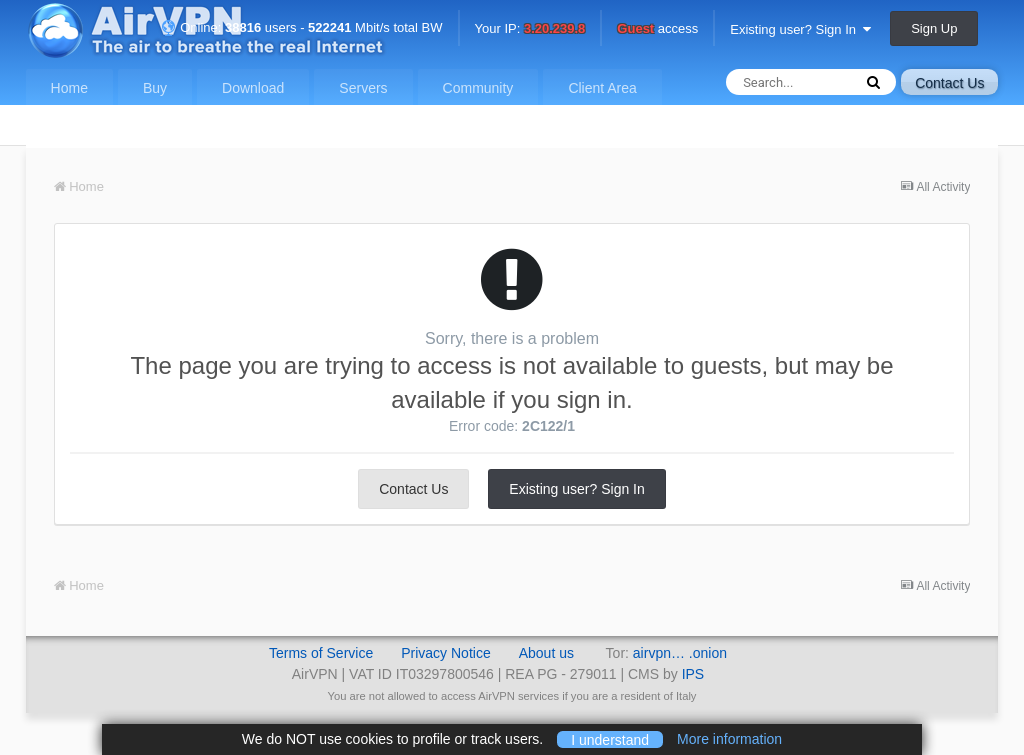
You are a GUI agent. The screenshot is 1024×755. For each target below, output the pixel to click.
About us (546, 653)
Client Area (602, 88)
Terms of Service (321, 653)
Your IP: (530, 29)
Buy (155, 88)
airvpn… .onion (680, 653)
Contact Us (949, 83)
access (657, 29)
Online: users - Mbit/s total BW (302, 27)
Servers (363, 88)
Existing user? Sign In (800, 29)
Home (69, 88)
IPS (693, 674)
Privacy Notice (445, 653)
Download (253, 88)
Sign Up (934, 28)
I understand (610, 739)
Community (478, 88)
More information (729, 739)
